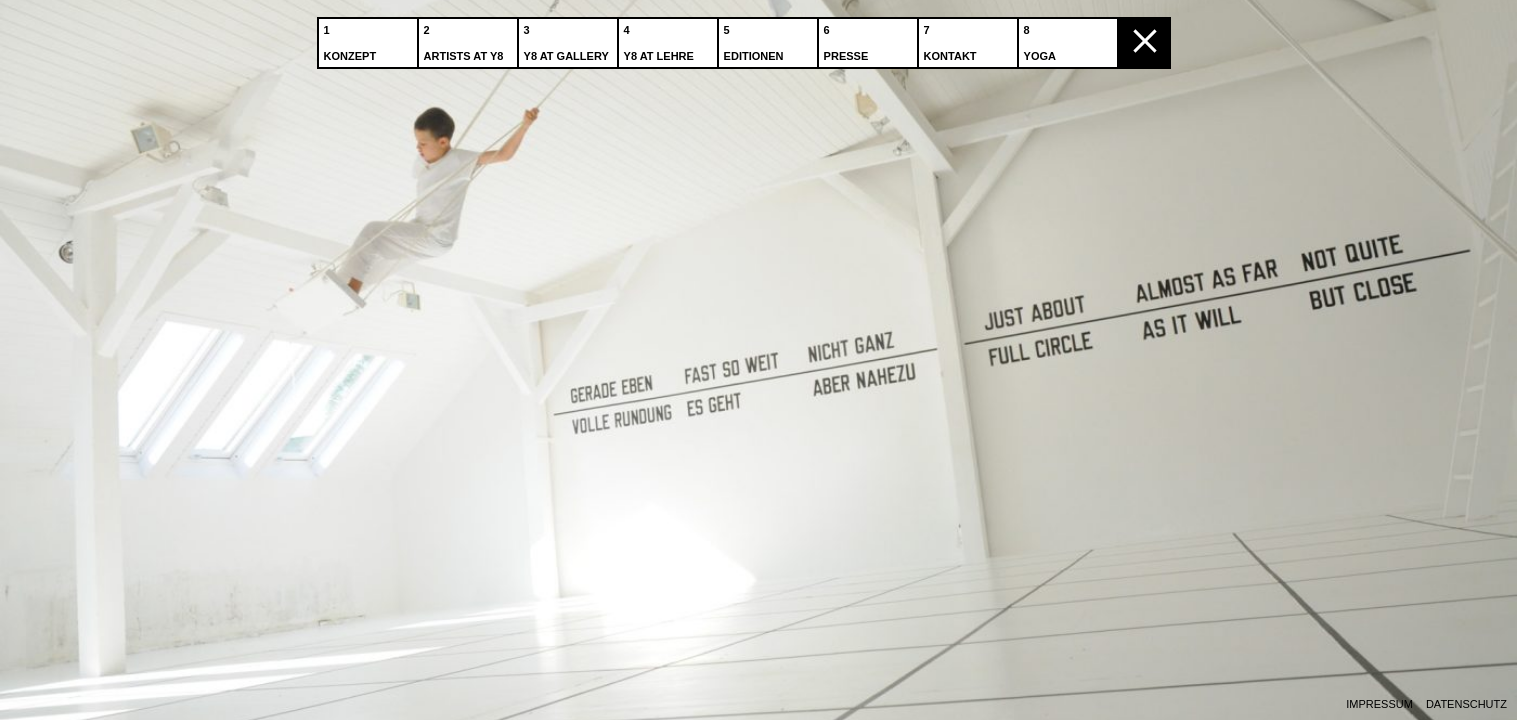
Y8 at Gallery (568, 39)
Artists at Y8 (466, 39)
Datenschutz (1466, 704)
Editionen (756, 39)
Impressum (1379, 704)
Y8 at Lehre (661, 39)
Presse (848, 39)
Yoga (1042, 39)
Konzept (352, 39)
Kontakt (952, 39)
